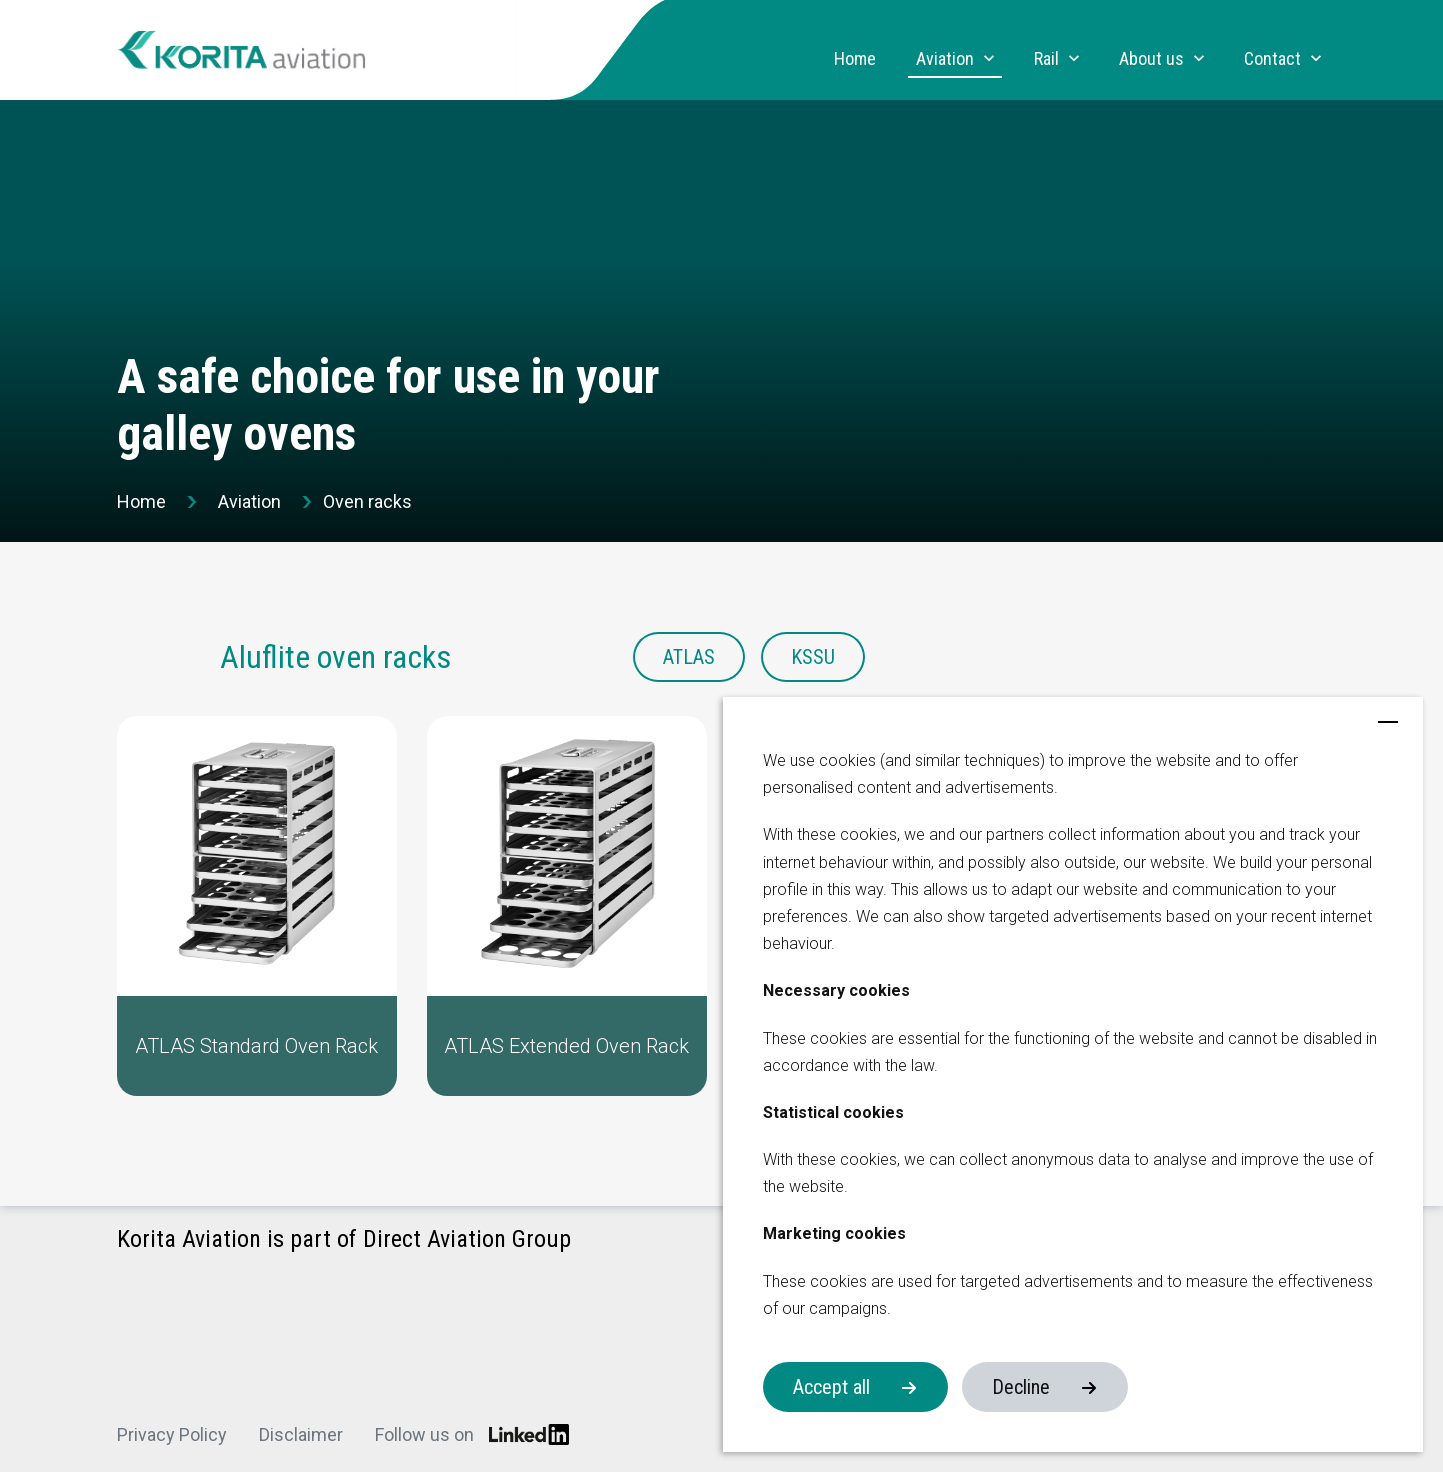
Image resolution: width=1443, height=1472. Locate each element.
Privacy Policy (172, 1434)
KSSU (813, 657)
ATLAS (689, 657)
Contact (1272, 59)
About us (1151, 59)
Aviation (945, 59)
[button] (257, 906)
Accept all (831, 1387)
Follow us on (472, 1434)
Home (855, 59)
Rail (1046, 59)
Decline (1021, 1387)
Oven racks (367, 501)
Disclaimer (301, 1434)
